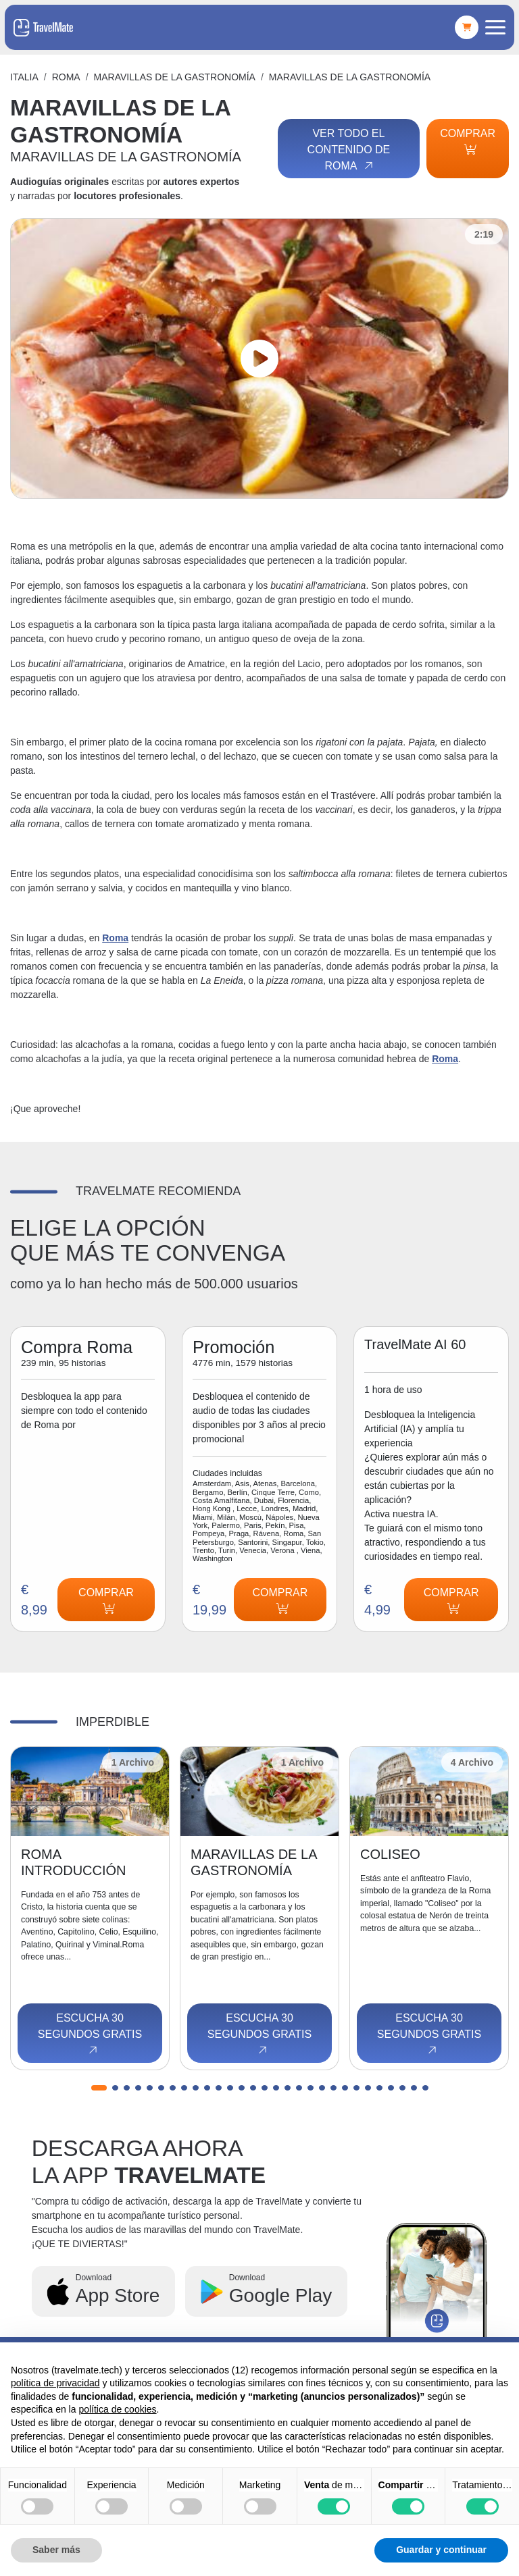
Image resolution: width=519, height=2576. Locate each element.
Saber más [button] (56, 2549)
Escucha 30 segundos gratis (90, 2034)
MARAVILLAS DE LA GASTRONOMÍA (174, 77)
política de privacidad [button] (55, 2382)
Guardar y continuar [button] (441, 2549)
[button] (99, 2088)
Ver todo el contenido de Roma (349, 150)
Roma (66, 77)
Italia (24, 77)
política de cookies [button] (117, 2409)
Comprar (467, 141)
